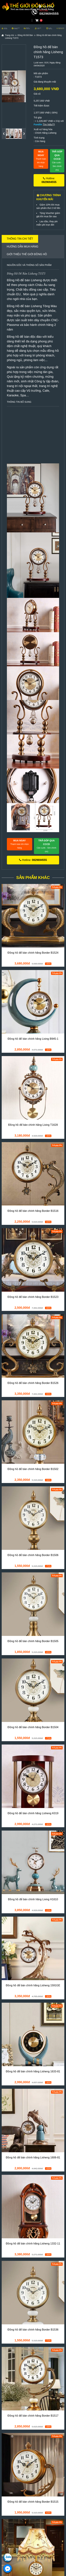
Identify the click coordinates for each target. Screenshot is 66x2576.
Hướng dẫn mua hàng (22, 246)
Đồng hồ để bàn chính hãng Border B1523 (33, 1297)
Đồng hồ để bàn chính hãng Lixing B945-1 (33, 1038)
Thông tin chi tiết (20, 238)
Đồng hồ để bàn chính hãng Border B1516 (33, 1210)
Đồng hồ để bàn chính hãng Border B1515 (33, 2501)
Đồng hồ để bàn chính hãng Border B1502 (33, 1469)
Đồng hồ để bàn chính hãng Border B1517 (33, 2415)
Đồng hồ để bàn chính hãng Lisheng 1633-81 (33, 2071)
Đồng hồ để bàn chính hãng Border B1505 (33, 1641)
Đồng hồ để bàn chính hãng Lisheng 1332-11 (33, 2243)
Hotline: (48, 180)
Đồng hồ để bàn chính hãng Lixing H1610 (33, 1899)
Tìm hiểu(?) (49, 124)
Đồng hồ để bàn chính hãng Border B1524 (33, 952)
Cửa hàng (45, 6)
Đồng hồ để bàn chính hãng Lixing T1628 (33, 1124)
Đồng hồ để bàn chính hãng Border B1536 (33, 2329)
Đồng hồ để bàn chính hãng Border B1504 (33, 1727)
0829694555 (49, 13)
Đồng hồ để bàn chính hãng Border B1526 (33, 1383)
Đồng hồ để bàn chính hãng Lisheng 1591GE (33, 1985)
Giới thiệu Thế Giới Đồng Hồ (27, 254)
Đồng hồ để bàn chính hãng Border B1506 (33, 1555)
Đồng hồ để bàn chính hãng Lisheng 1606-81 (33, 2157)
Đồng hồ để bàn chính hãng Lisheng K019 (33, 1813)
